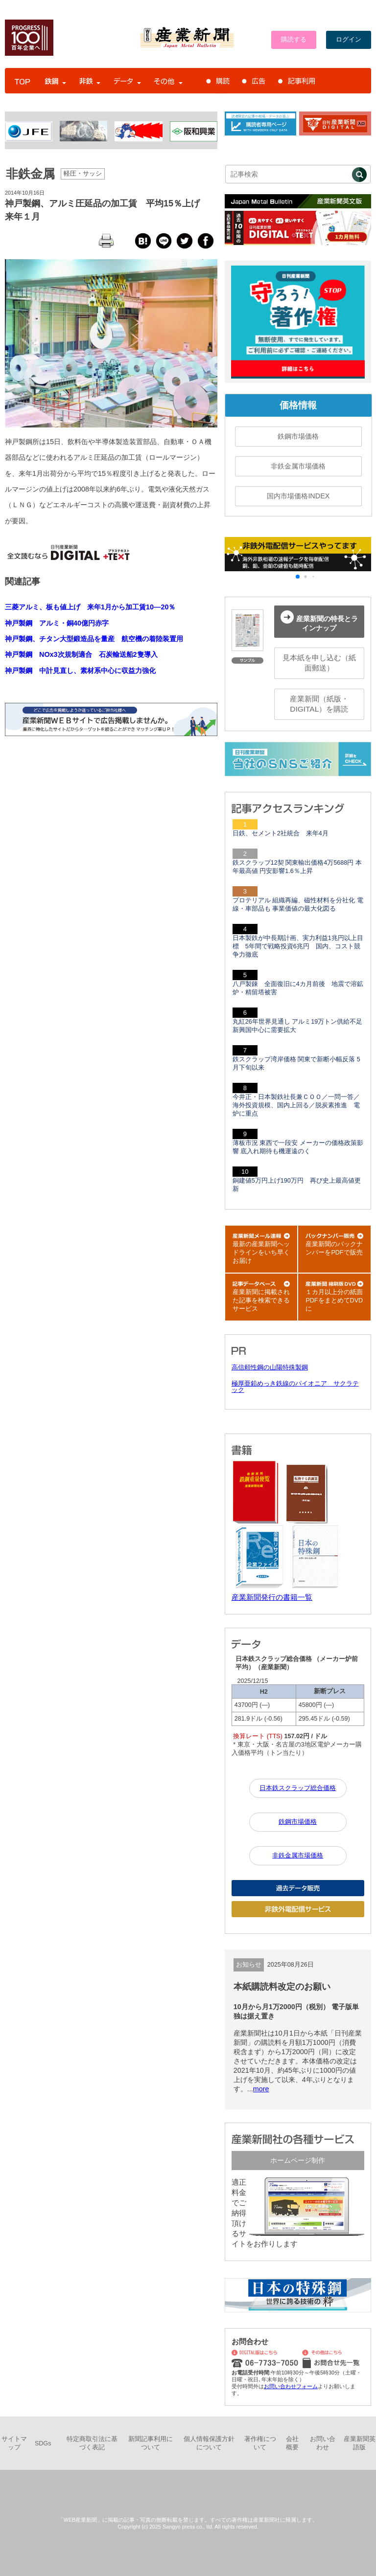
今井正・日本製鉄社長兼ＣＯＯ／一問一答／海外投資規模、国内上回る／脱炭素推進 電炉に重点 (296, 1105)
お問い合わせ (322, 2443)
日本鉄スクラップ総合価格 (297, 1788)
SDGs (43, 2443)
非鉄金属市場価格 (298, 466)
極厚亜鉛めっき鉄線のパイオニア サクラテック (295, 1386)
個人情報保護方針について (209, 2443)
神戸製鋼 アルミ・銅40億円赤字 (57, 623)
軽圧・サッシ (83, 173)
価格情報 (298, 405)
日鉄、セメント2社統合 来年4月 (281, 833)
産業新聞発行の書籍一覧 (272, 1597)
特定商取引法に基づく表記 (92, 2443)
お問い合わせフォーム (291, 2386)
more (261, 2089)
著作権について (260, 2443)
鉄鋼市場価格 (298, 436)
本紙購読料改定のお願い (282, 1987)
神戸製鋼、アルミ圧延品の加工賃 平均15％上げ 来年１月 (107, 210)
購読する (293, 39)
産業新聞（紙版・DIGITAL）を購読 (319, 703)
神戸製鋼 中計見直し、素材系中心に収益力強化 (80, 670)
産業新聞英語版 (360, 2443)
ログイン (348, 39)
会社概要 (292, 2443)
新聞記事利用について (150, 2443)
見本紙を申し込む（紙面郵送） (319, 662)
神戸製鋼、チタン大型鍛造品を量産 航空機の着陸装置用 (94, 639)
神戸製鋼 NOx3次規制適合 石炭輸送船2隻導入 (81, 654)
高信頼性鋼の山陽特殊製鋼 (270, 1367)
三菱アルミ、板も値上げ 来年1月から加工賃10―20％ (90, 607)
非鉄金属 (30, 173)
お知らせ (248, 1964)
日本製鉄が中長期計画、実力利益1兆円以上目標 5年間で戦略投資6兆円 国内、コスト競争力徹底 (298, 946)
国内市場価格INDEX (298, 496)
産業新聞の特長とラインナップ (319, 621)
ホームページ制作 (297, 2160)
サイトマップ (14, 2443)
